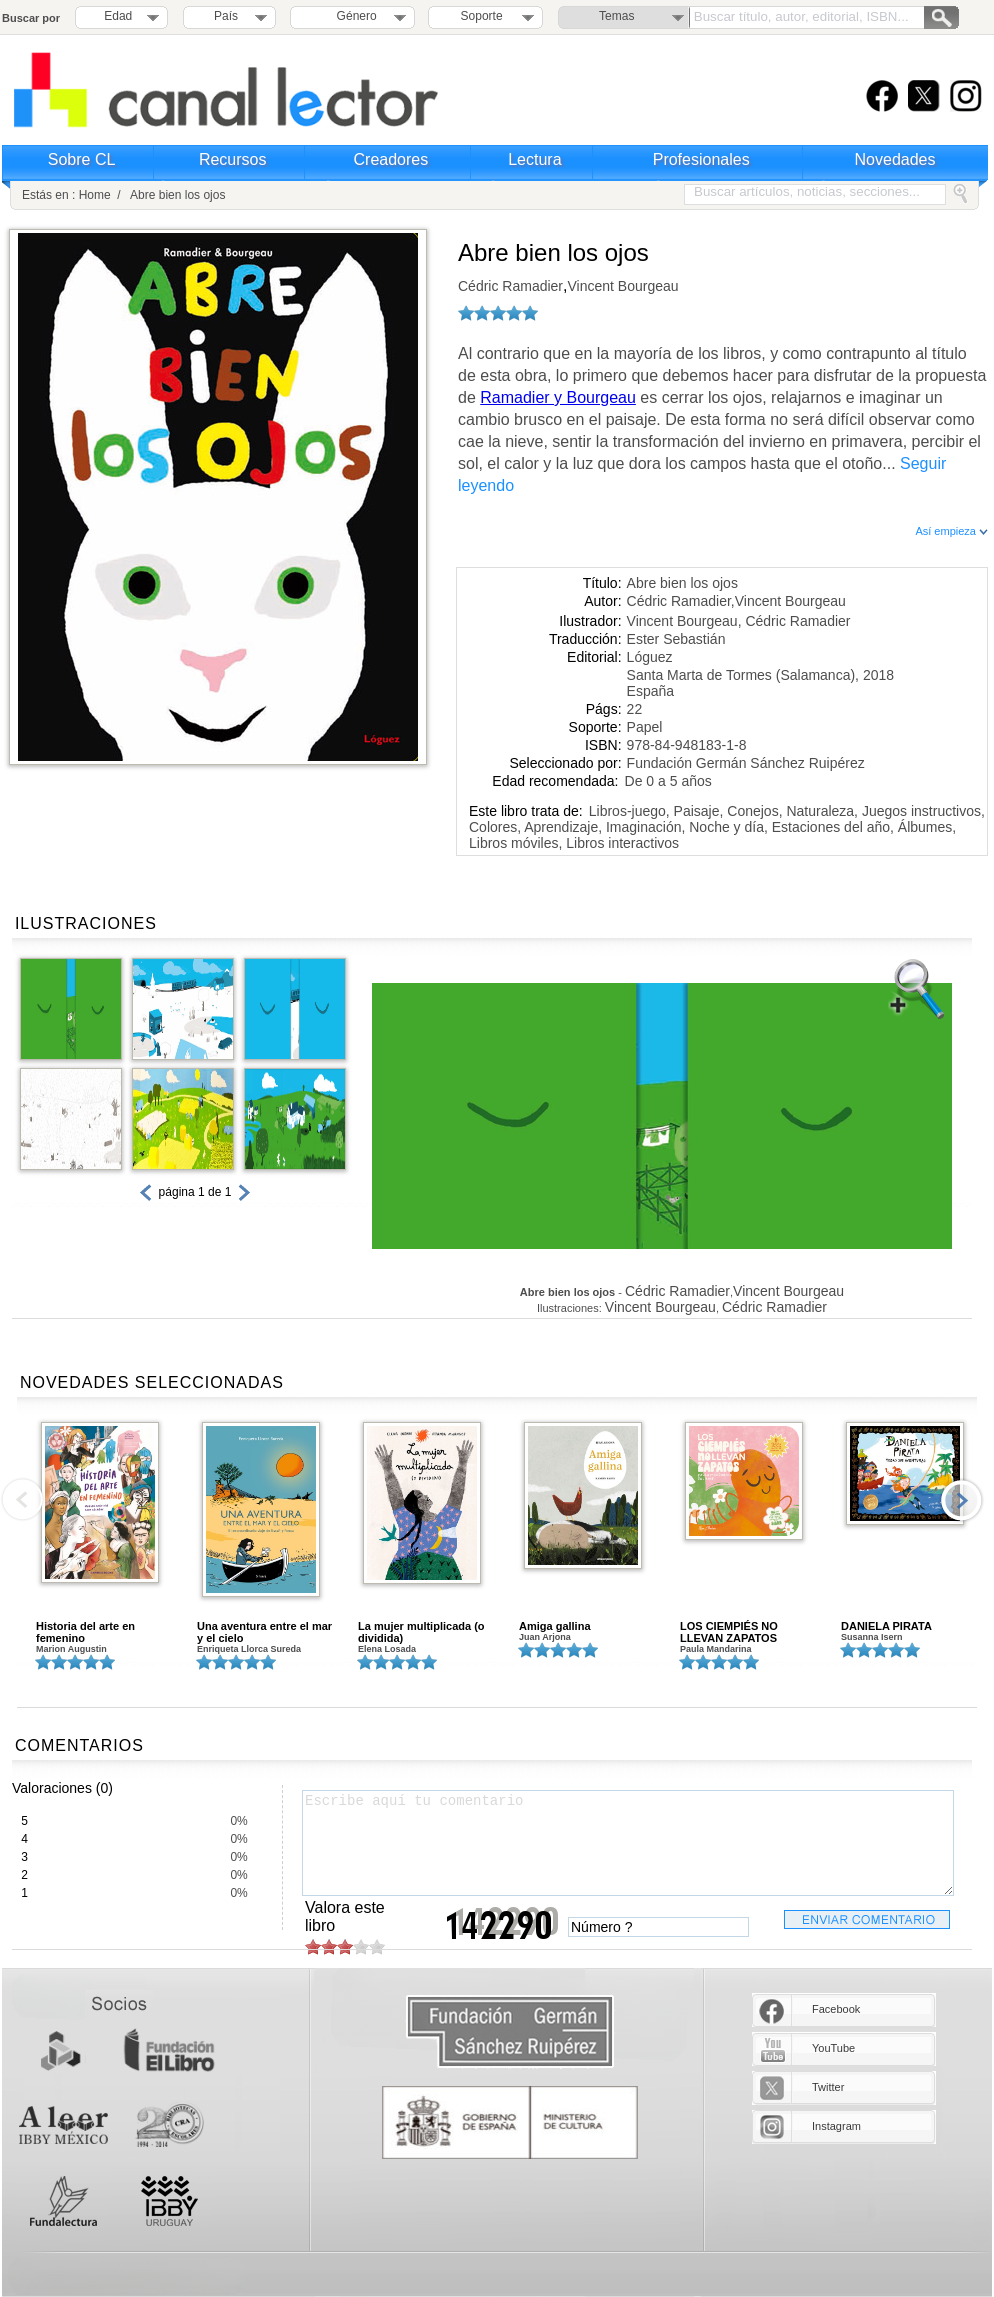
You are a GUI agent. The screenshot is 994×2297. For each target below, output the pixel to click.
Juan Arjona (545, 1637)
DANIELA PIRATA (886, 1626)
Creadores (391, 159)
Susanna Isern (872, 1637)
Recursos (233, 159)
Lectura (534, 159)
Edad (118, 16)
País (226, 16)
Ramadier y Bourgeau (558, 397)
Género (353, 16)
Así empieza (951, 531)
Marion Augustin (71, 1649)
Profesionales (701, 159)
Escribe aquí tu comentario (628, 1843)
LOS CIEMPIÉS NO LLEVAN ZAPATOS (729, 1632)
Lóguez (650, 657)
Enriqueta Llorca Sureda (249, 1649)
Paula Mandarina (716, 1649)
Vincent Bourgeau (623, 286)
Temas (616, 16)
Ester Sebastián (676, 639)
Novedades (895, 159)
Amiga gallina (555, 1626)
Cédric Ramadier (510, 286)
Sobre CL (82, 159)
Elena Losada (387, 1649)
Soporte (482, 16)
